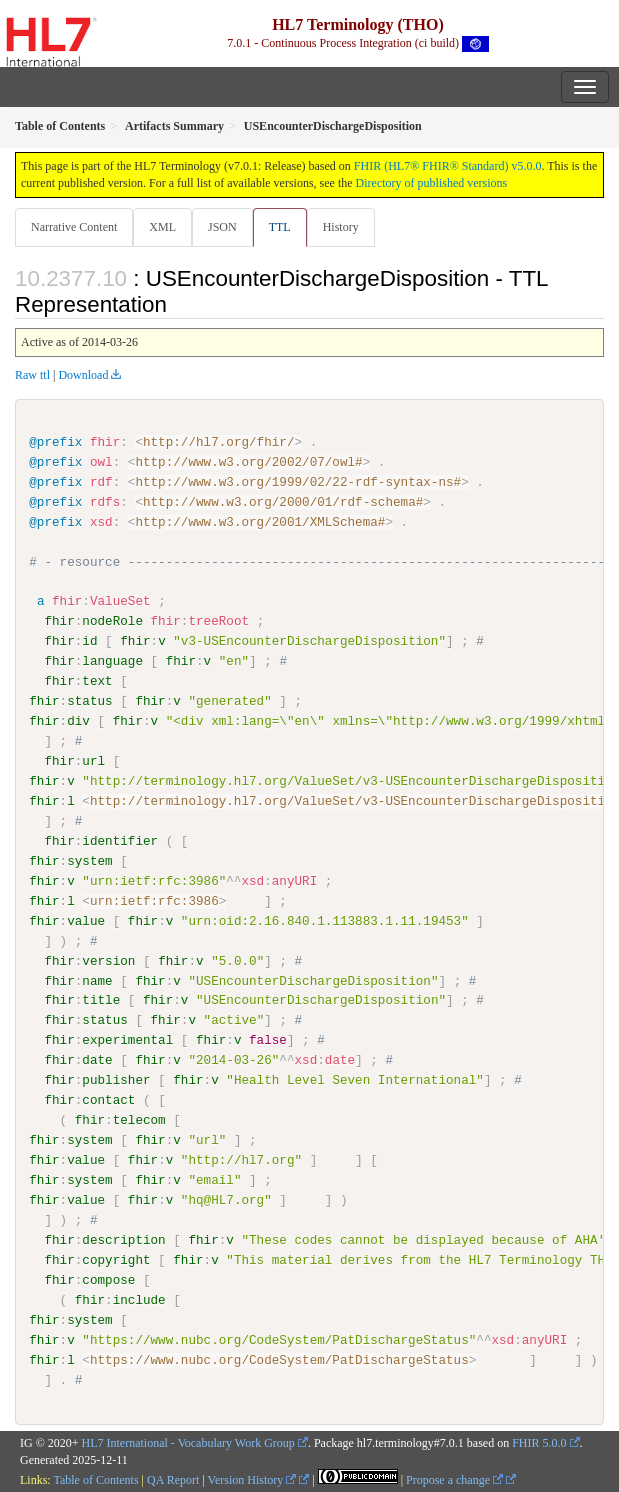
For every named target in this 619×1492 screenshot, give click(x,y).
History (341, 227)
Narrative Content (74, 227)
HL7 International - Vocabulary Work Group (188, 1443)
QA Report (173, 1479)
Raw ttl (32, 375)
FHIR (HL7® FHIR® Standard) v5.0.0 (448, 166)
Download (83, 375)
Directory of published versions (432, 183)
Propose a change (454, 1479)
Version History (252, 1479)
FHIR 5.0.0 (539, 1443)
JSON (222, 227)
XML (162, 227)
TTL (280, 227)
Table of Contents (95, 1479)
